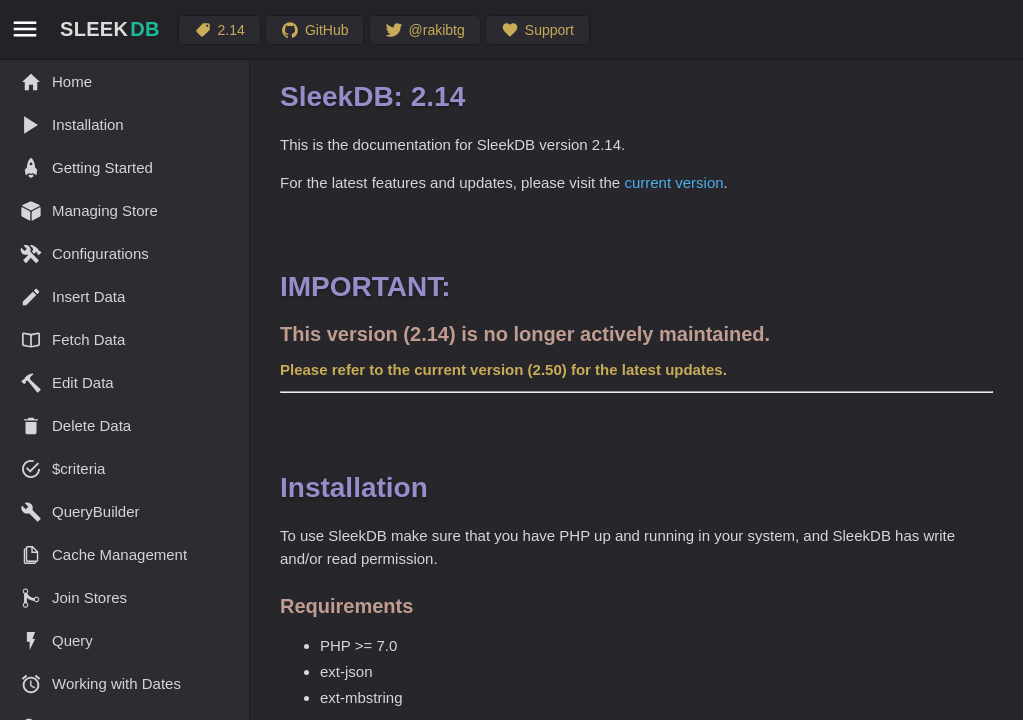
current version (673, 182)
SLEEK (110, 29)
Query (56, 641)
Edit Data (67, 383)
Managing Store (89, 211)
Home (56, 82)
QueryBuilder (80, 512)
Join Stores (73, 598)
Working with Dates (100, 684)
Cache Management (103, 555)
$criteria (62, 469)
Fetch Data (72, 340)
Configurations (84, 254)
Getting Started (86, 168)
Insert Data (72, 297)
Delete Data (75, 426)
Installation (72, 125)
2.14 (219, 30)
